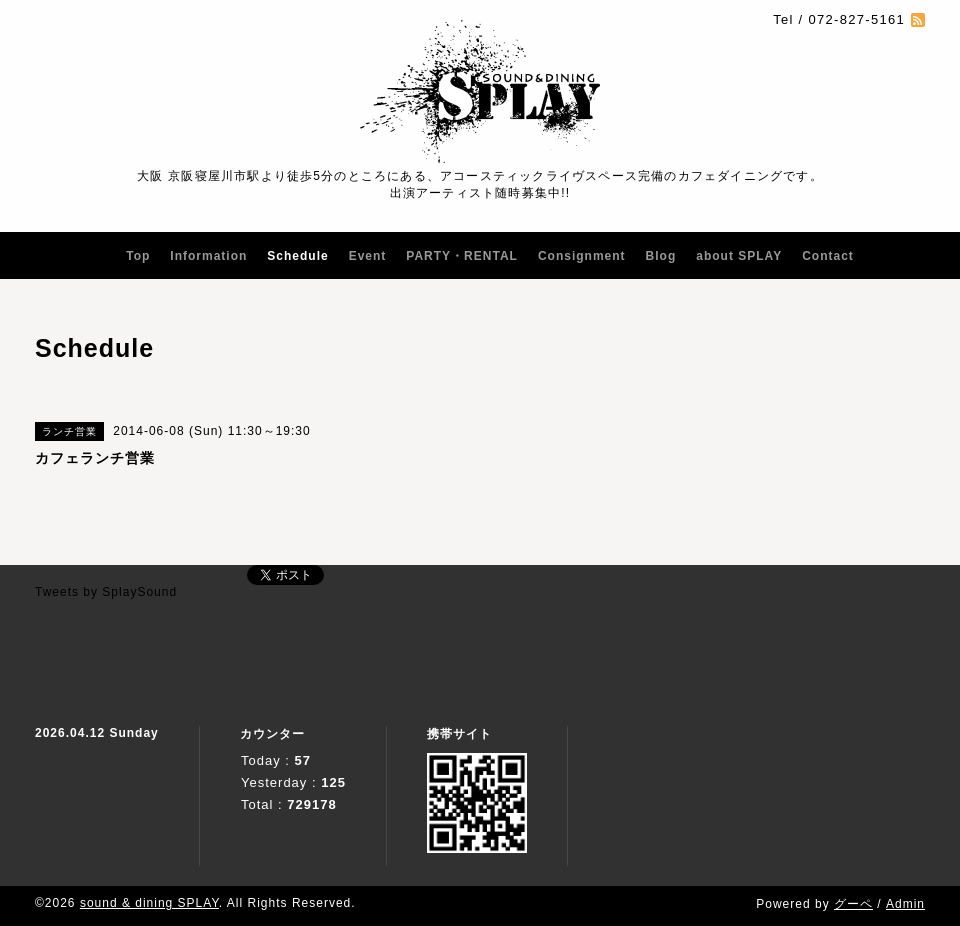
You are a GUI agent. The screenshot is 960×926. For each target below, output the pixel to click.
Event (368, 256)
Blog (661, 256)
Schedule (297, 256)
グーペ (853, 904)
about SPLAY (739, 256)
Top (138, 256)
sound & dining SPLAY (149, 903)
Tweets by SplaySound (106, 592)
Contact (828, 256)
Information (208, 256)
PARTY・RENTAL (462, 256)
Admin (905, 904)
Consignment (582, 256)
